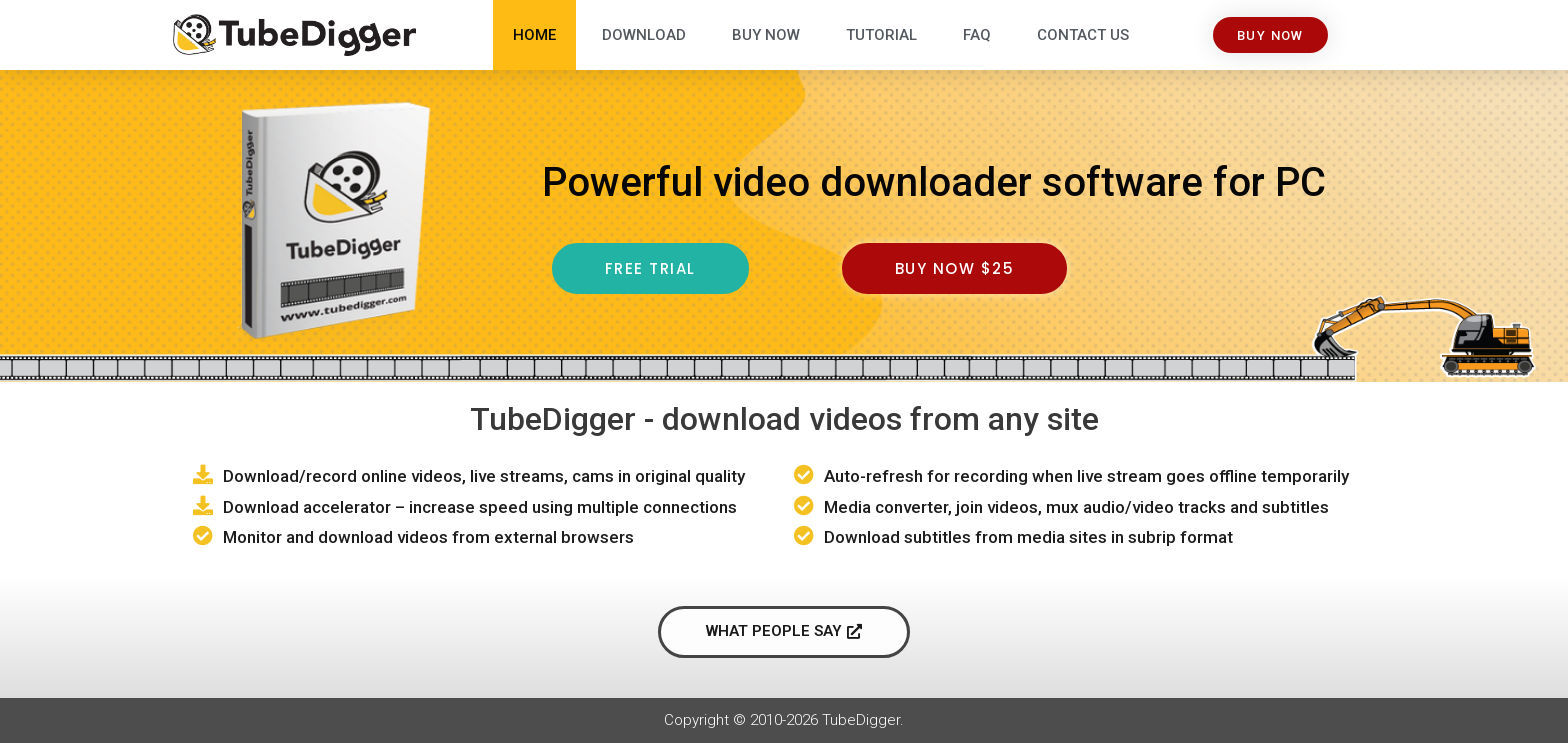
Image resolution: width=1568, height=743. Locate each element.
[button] (1270, 35)
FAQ (977, 35)
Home (534, 35)
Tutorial (881, 35)
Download (644, 35)
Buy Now (766, 35)
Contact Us (1083, 35)
